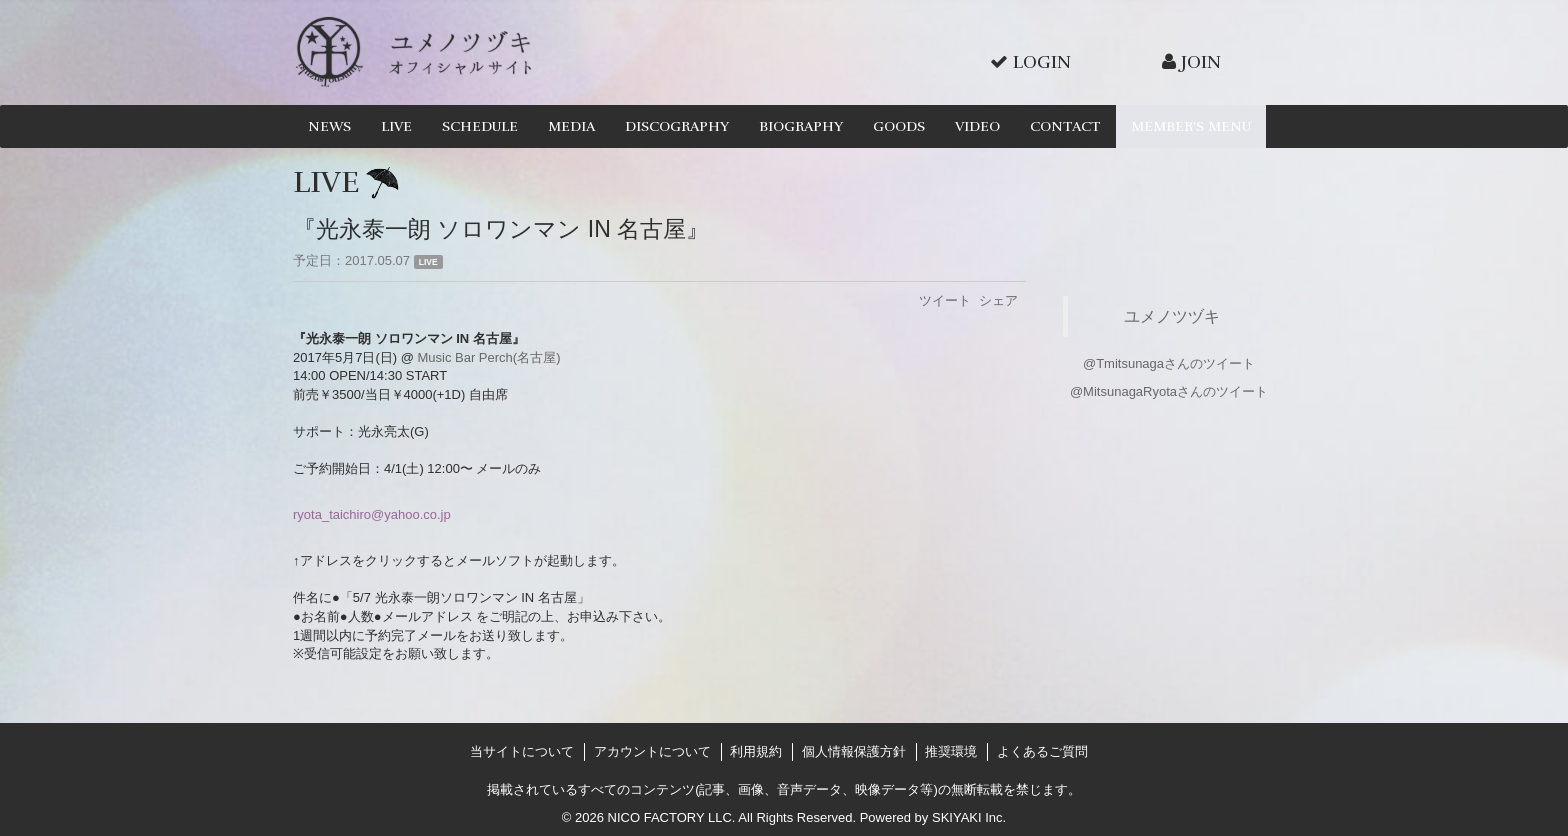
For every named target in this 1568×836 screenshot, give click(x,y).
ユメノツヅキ (1172, 316)
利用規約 (756, 751)
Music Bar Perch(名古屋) (488, 357)
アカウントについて (652, 751)
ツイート (945, 300)
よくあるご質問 (1042, 751)
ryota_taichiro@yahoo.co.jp (372, 514)
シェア (998, 300)
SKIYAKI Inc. (969, 817)
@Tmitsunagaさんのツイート (1169, 363)
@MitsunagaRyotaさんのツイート (1169, 391)
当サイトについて (522, 751)
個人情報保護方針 (854, 751)
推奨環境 (951, 751)
